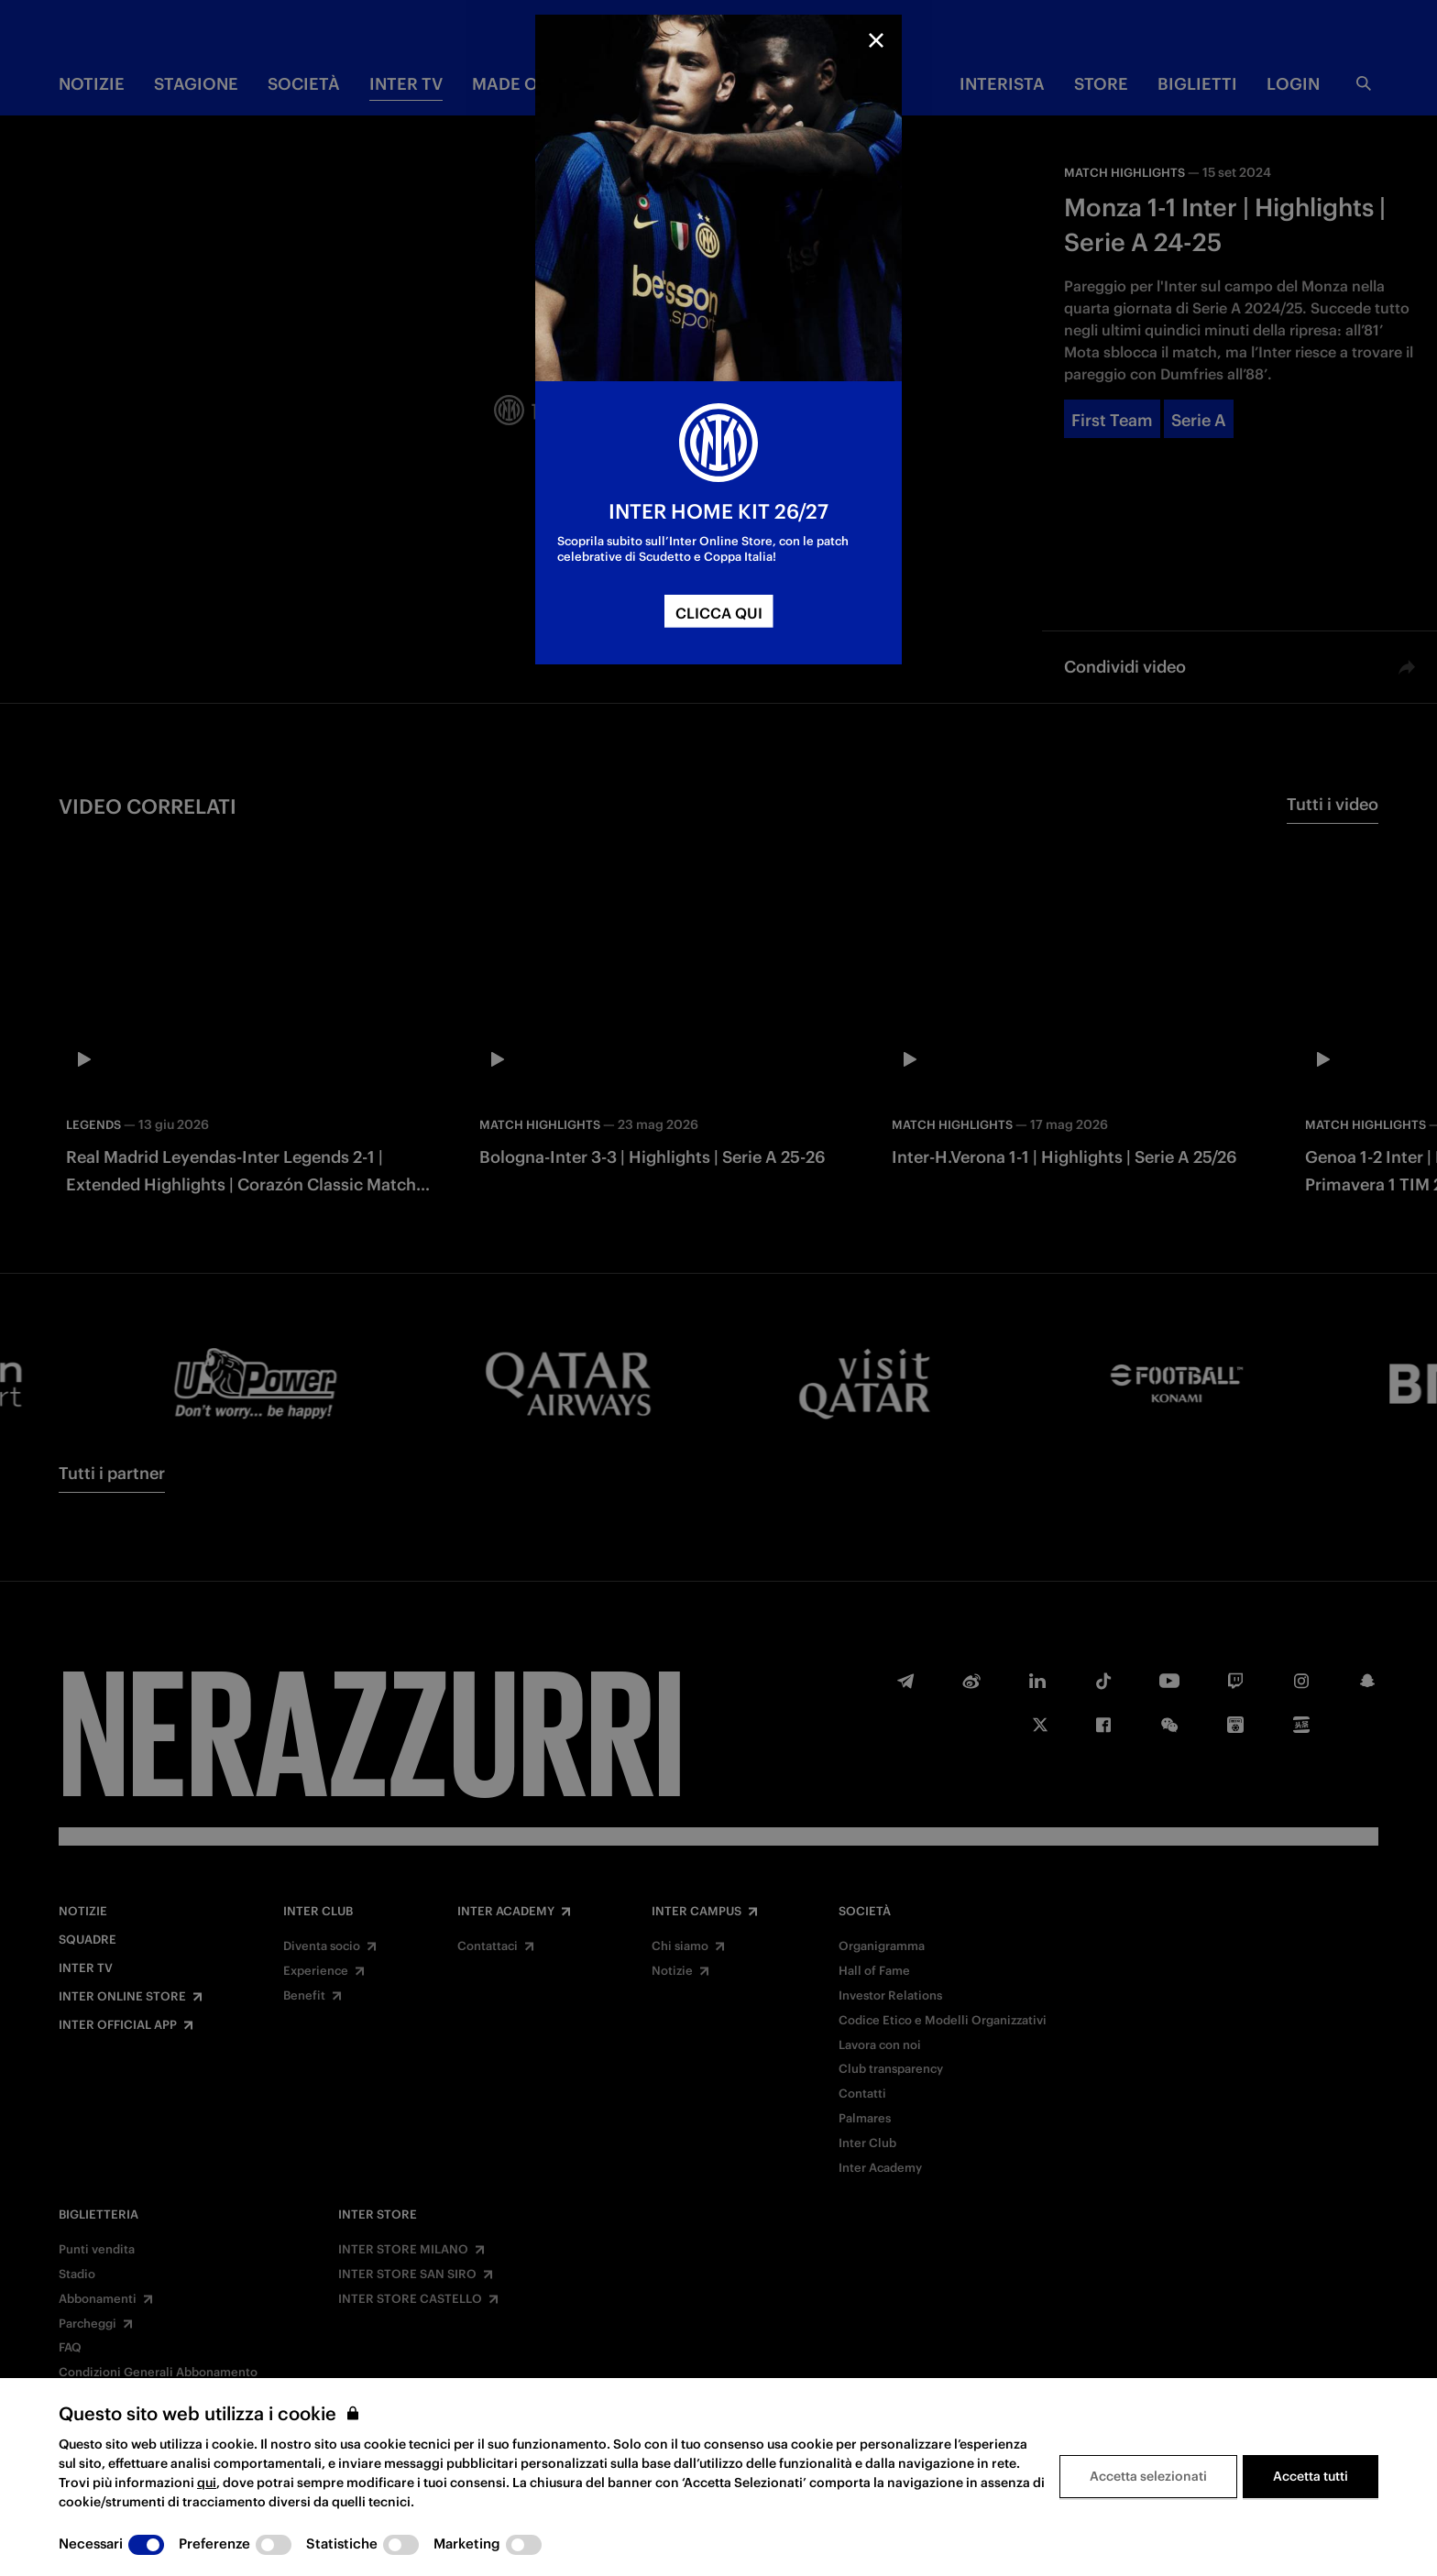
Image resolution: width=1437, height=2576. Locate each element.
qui (206, 2482)
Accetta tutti (1310, 2476)
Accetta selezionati (1148, 2476)
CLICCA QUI (718, 613)
